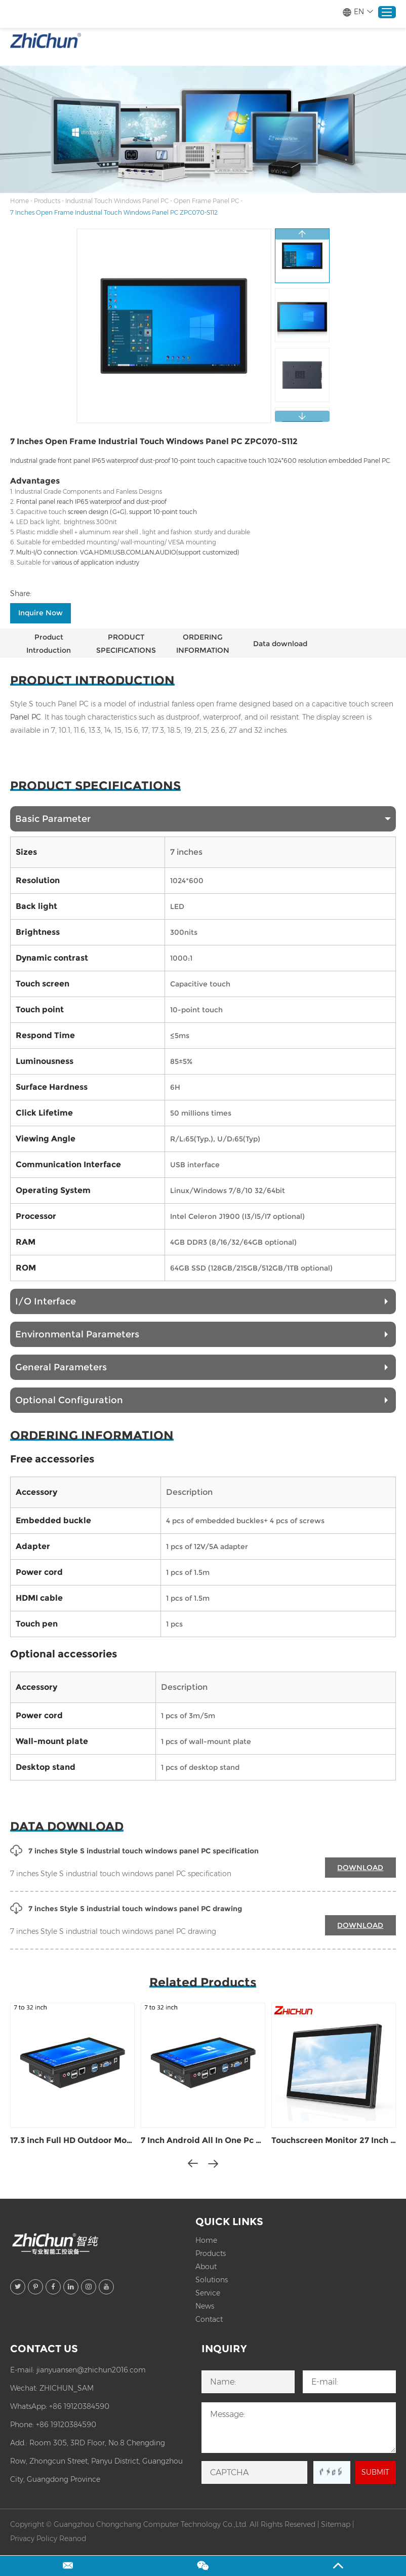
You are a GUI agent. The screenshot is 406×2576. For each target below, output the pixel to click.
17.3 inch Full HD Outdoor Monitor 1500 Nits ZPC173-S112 (72, 2140)
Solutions (211, 2279)
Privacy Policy (33, 2538)
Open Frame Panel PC (206, 201)
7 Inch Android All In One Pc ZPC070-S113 (203, 2140)
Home (19, 201)
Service (207, 2292)
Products (47, 201)
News (204, 2306)
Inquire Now (40, 612)
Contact (209, 2319)
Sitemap (335, 2524)
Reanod (72, 2538)
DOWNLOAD (360, 1867)
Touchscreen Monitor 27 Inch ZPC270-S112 (333, 2140)
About (206, 2266)
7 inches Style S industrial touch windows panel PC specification (134, 1850)
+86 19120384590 (79, 2406)
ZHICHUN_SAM (66, 2388)
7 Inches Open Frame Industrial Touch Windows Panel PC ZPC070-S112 (114, 212)
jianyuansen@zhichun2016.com (91, 2369)
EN (357, 11)
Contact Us (44, 2349)
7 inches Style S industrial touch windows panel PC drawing (126, 1908)
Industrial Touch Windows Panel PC (117, 201)
